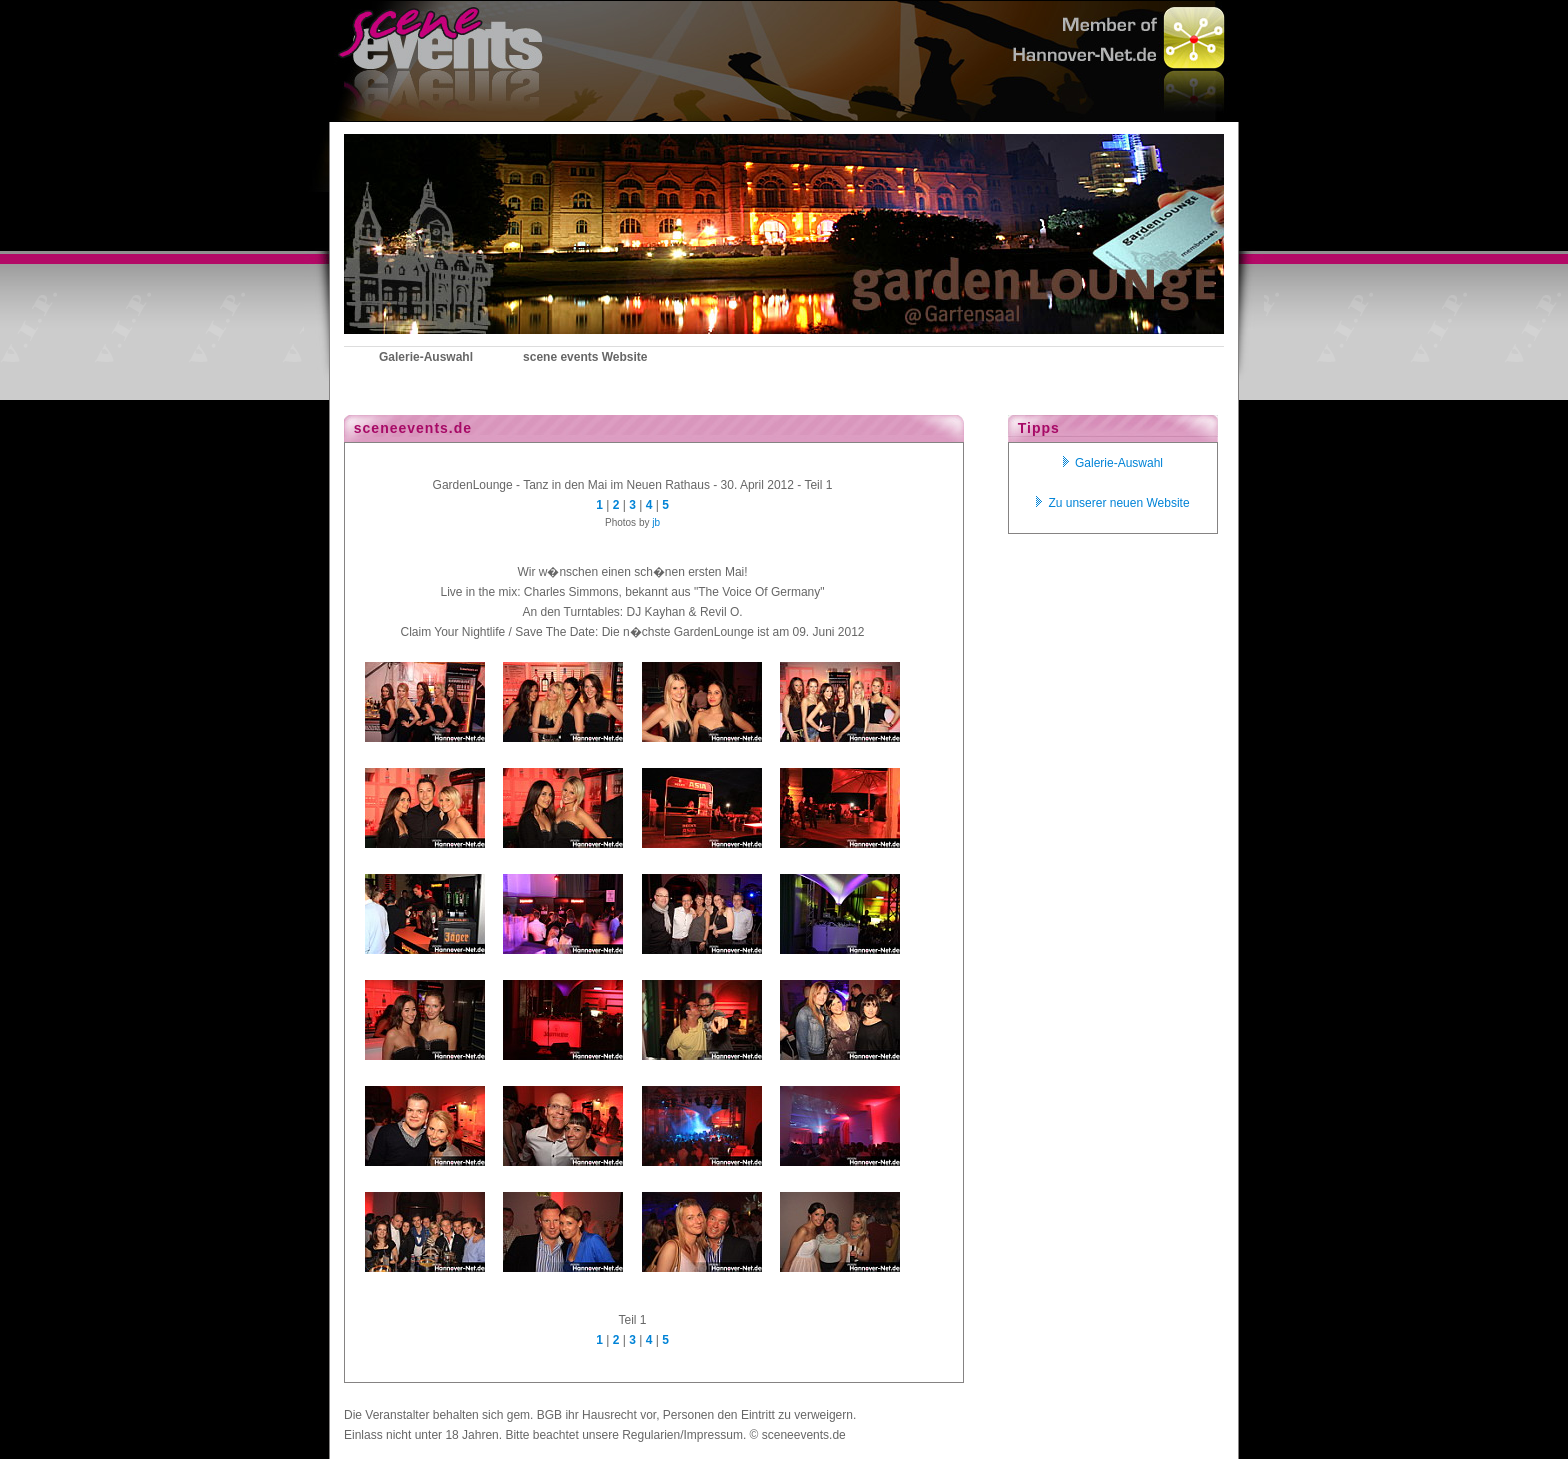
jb (656, 522)
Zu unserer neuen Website (1112, 503)
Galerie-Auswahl (1113, 463)
